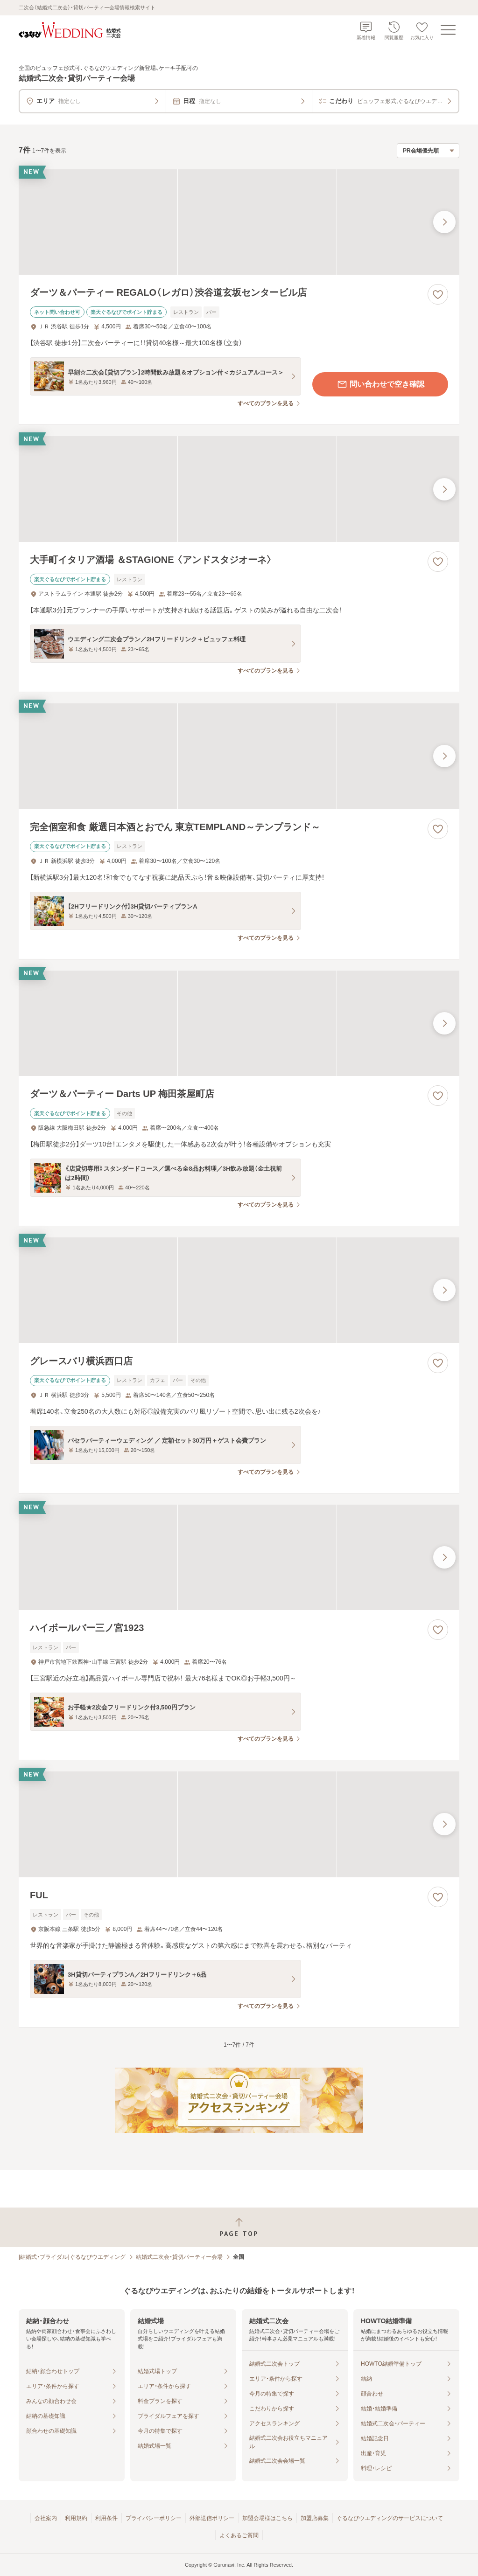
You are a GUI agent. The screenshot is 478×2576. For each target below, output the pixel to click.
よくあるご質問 (239, 2535)
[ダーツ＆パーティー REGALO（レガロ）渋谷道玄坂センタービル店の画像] (239, 222)
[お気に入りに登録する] (438, 294)
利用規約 (76, 2518)
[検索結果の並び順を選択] (428, 150)
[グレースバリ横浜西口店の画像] (239, 1290)
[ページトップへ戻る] (239, 2227)
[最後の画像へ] (444, 222)
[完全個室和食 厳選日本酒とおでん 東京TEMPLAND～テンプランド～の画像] (239, 756)
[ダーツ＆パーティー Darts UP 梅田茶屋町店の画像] (239, 1023)
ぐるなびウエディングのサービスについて (390, 2518)
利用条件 (106, 2518)
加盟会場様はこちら (267, 2518)
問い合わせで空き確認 (380, 384)
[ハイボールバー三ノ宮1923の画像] (239, 1558)
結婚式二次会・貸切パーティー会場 (179, 2257)
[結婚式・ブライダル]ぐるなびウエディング (72, 2257)
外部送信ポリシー (212, 2518)
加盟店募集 (315, 2518)
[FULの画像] (239, 1824)
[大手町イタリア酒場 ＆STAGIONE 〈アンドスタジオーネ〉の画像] (239, 489)
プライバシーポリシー (154, 2518)
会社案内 (46, 2518)
